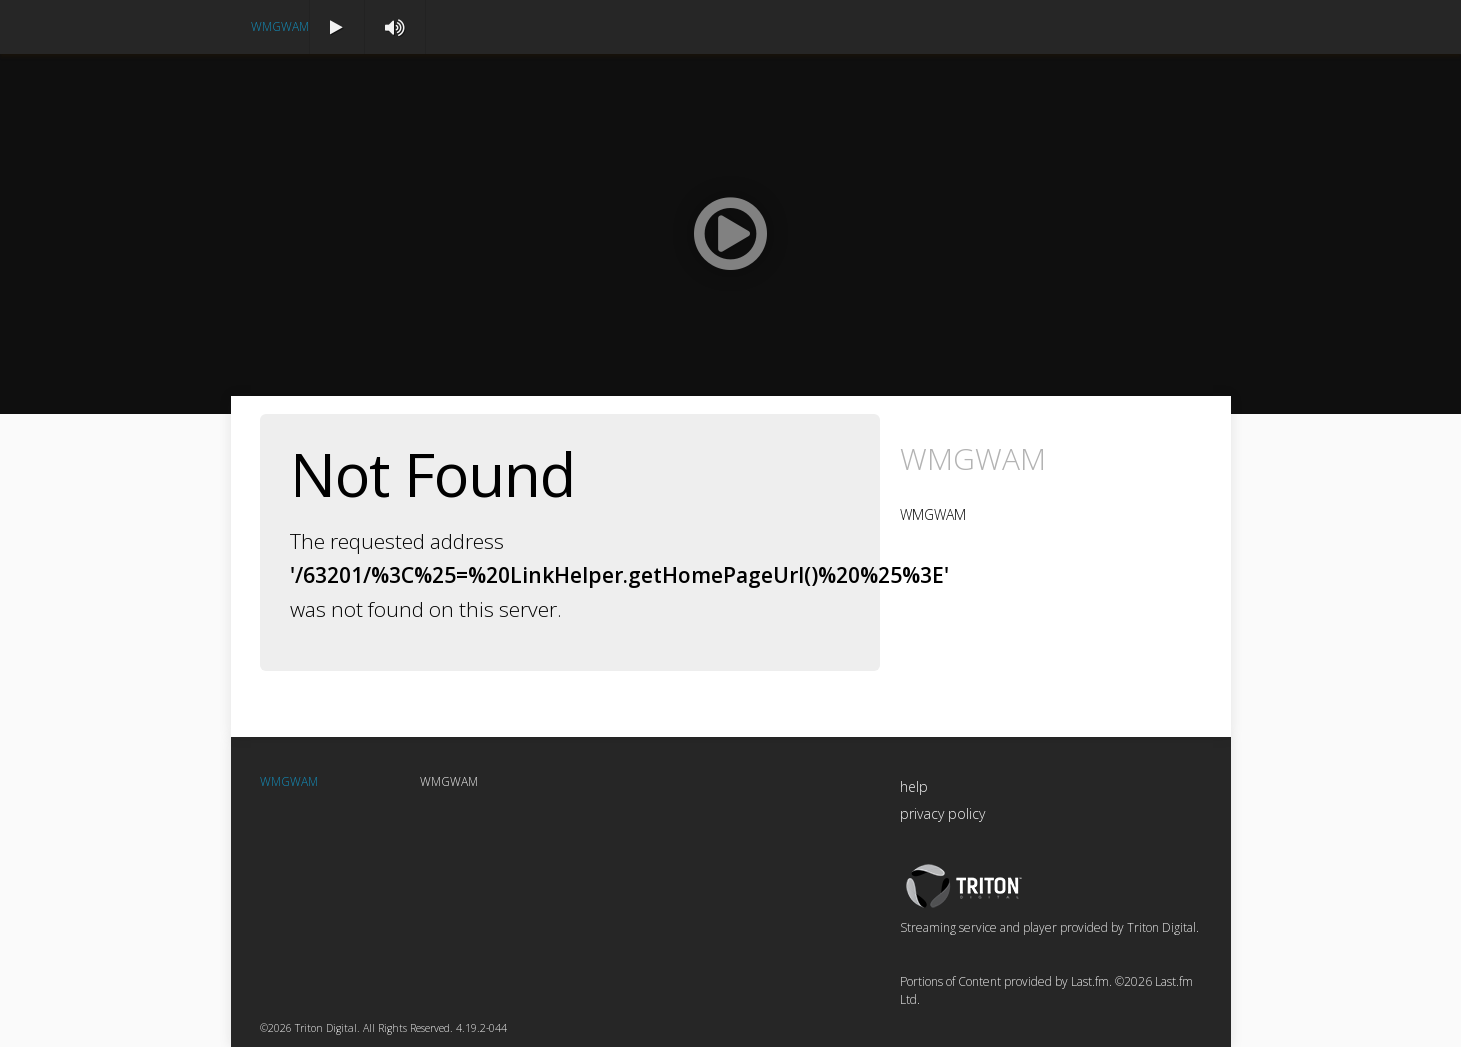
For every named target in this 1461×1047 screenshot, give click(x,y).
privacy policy (942, 813)
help (914, 786)
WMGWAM (280, 26)
